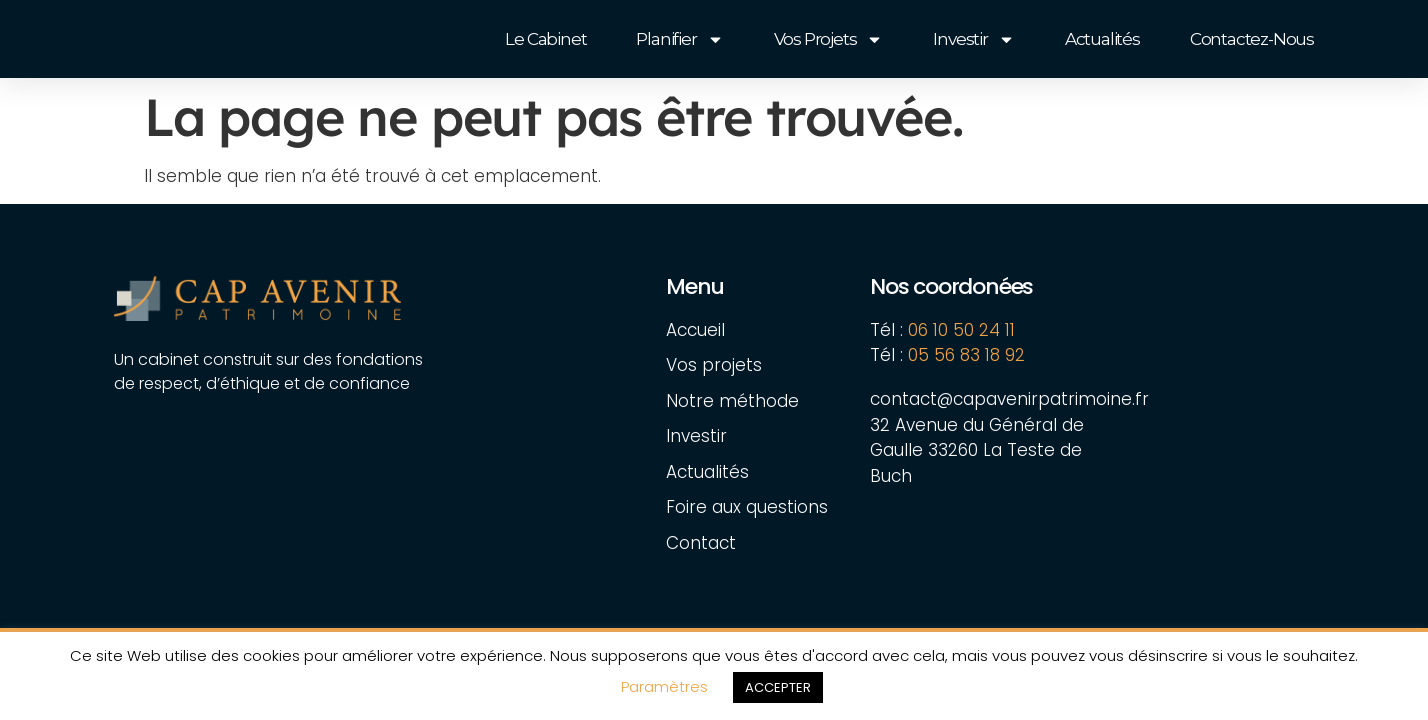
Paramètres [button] (664, 686)
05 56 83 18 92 (969, 355)
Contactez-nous (1252, 39)
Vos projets (829, 39)
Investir (973, 39)
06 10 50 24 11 (961, 330)
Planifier (679, 39)
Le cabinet (545, 39)
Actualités (1102, 39)
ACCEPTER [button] (778, 687)
